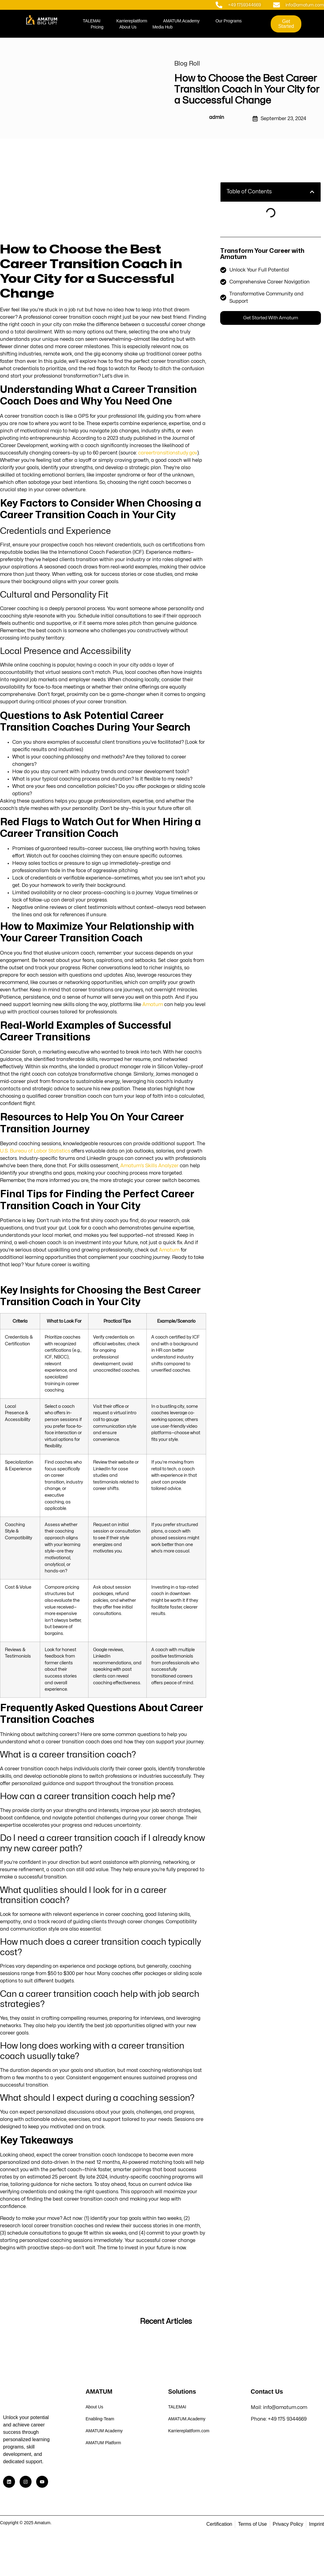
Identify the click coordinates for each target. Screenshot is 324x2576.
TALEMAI (91, 20)
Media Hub (163, 27)
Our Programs (229, 20)
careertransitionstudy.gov (167, 452)
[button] (312, 191)
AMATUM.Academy (181, 20)
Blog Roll (187, 63)
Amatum (152, 1004)
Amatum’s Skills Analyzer (149, 1165)
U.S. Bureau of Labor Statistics (35, 1151)
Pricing (97, 27)
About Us (128, 27)
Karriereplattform (131, 20)
